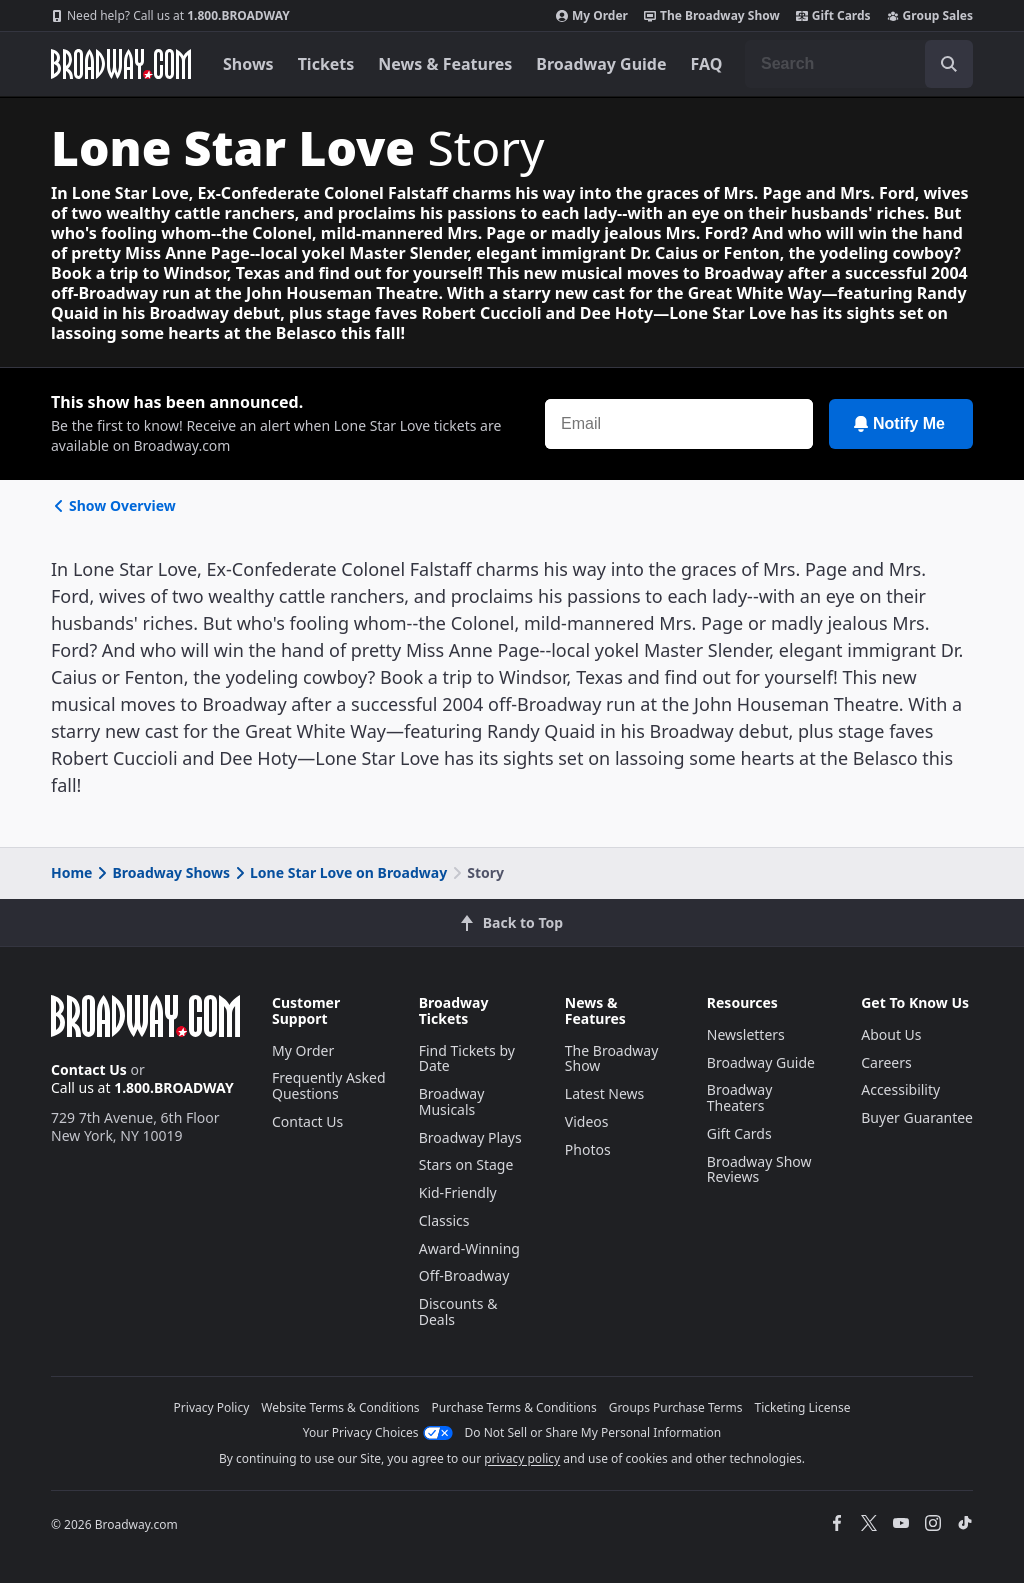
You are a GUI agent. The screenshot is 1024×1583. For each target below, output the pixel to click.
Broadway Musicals (452, 1101)
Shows (248, 64)
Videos (587, 1121)
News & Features (445, 64)
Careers (886, 1062)
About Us (891, 1034)
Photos (588, 1149)
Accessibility (900, 1089)
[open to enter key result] (949, 64)
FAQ (707, 64)
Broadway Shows (162, 872)
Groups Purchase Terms (676, 1407)
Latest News (605, 1093)
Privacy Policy (212, 1407)
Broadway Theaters (740, 1097)
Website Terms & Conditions (340, 1407)
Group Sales (930, 16)
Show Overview (113, 505)
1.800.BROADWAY (170, 16)
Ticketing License (803, 1407)
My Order (592, 16)
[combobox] (859, 64)
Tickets (326, 64)
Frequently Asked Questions (329, 1085)
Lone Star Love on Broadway (339, 872)
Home (71, 872)
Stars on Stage (466, 1164)
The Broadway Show (712, 16)
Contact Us (89, 1069)
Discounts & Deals (458, 1311)
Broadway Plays (470, 1137)
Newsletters (746, 1034)
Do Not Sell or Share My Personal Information (593, 1432)
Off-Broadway (464, 1275)
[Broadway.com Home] (121, 64)
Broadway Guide (601, 64)
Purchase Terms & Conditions (514, 1407)
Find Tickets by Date (467, 1058)
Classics (444, 1220)
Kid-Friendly (458, 1192)
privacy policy (522, 1458)
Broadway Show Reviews (759, 1169)
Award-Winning (469, 1248)
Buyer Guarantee (917, 1117)
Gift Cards (833, 16)
